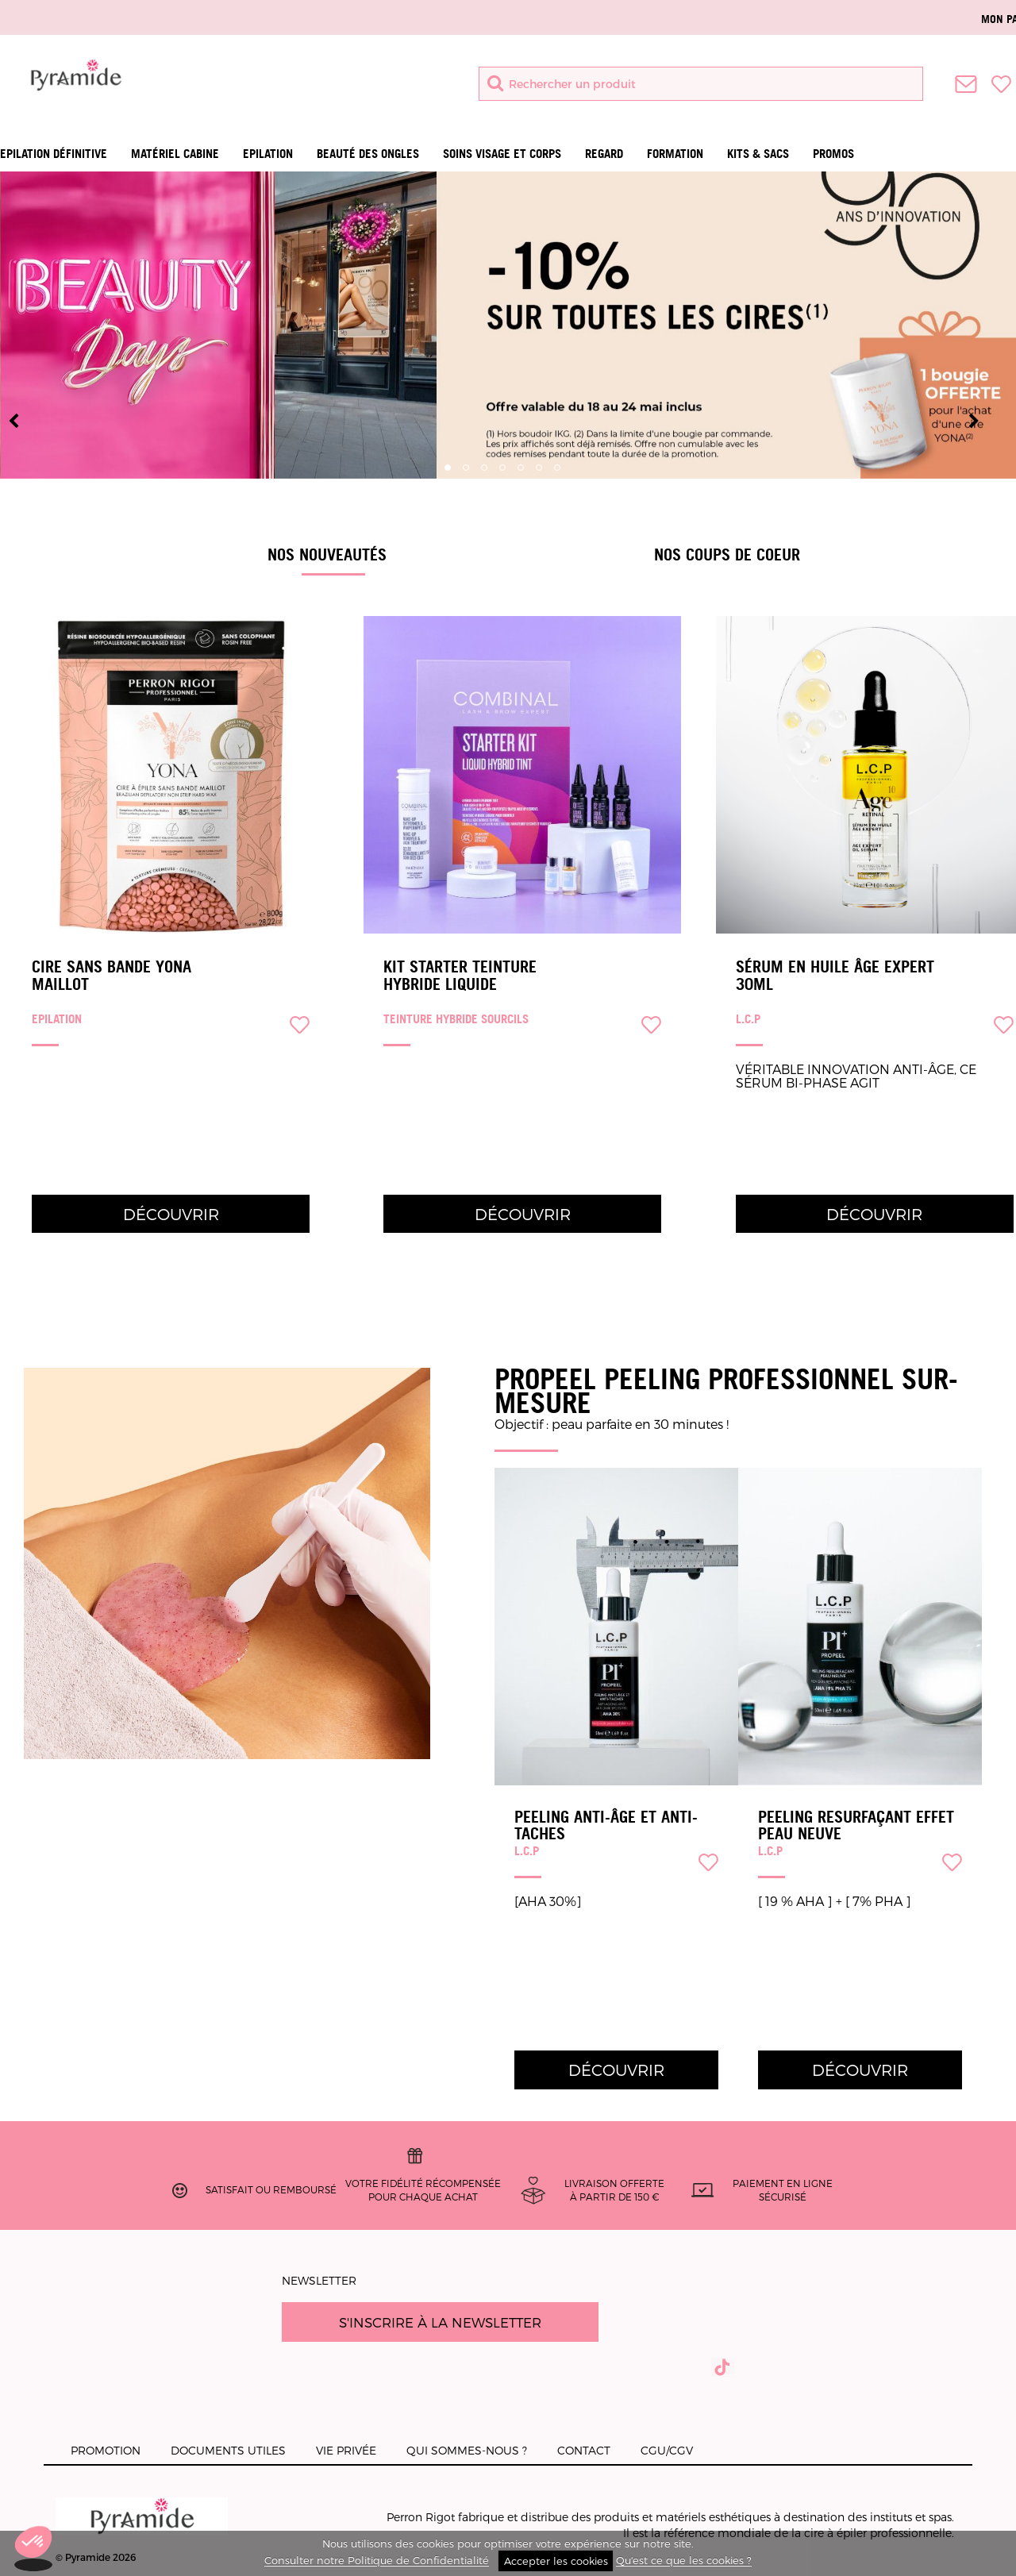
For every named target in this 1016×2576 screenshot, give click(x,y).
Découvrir (171, 1213)
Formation (675, 153)
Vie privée (346, 2450)
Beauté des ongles (368, 153)
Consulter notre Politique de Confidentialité (376, 2561)
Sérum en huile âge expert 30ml (835, 975)
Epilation (268, 153)
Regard (604, 153)
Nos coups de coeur (727, 554)
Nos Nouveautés (327, 554)
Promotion (105, 2450)
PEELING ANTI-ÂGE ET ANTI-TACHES (606, 1825)
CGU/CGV (667, 2450)
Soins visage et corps (502, 153)
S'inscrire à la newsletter (440, 2322)
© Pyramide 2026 (142, 2530)
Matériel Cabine (175, 153)
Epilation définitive (53, 153)
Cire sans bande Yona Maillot (111, 975)
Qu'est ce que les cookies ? (684, 2561)
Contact (583, 2450)
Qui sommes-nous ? (466, 2450)
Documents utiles (228, 2450)
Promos (833, 153)
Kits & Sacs (758, 153)
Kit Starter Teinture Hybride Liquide (460, 975)
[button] (33, 2549)
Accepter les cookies (556, 2561)
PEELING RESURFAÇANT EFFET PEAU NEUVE (856, 1825)
